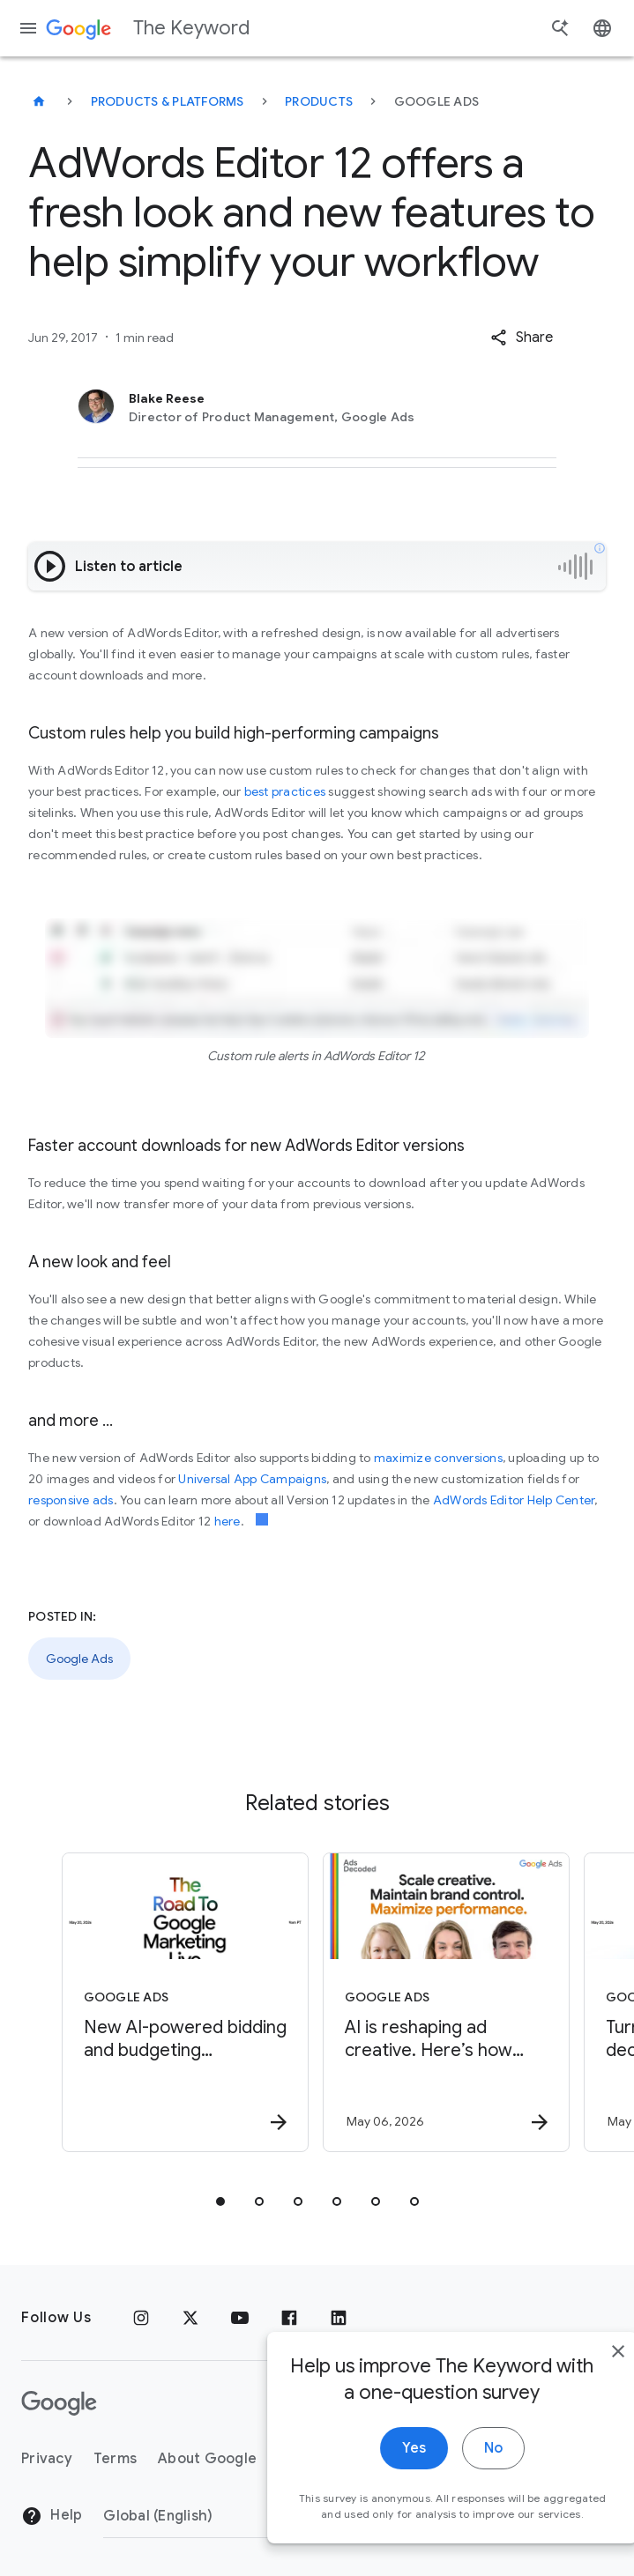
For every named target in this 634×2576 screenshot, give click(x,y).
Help (51, 2516)
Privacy (46, 2459)
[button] (521, 337)
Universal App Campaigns (252, 1479)
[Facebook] (289, 2318)
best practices (285, 791)
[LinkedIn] (338, 2318)
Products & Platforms (167, 101)
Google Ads (79, 1659)
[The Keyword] (39, 101)
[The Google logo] (59, 2403)
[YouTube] (240, 2318)
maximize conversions (438, 1458)
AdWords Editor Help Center (514, 1500)
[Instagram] (141, 2318)
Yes (375, 2474)
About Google (207, 2459)
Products (319, 101)
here (227, 1521)
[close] (579, 2377)
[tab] (220, 2201)
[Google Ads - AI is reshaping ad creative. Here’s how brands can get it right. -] (446, 2002)
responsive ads (71, 1500)
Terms (115, 2459)
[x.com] (190, 2318)
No (454, 2474)
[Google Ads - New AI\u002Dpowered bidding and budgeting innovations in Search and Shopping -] (185, 2002)
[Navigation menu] (28, 28)
